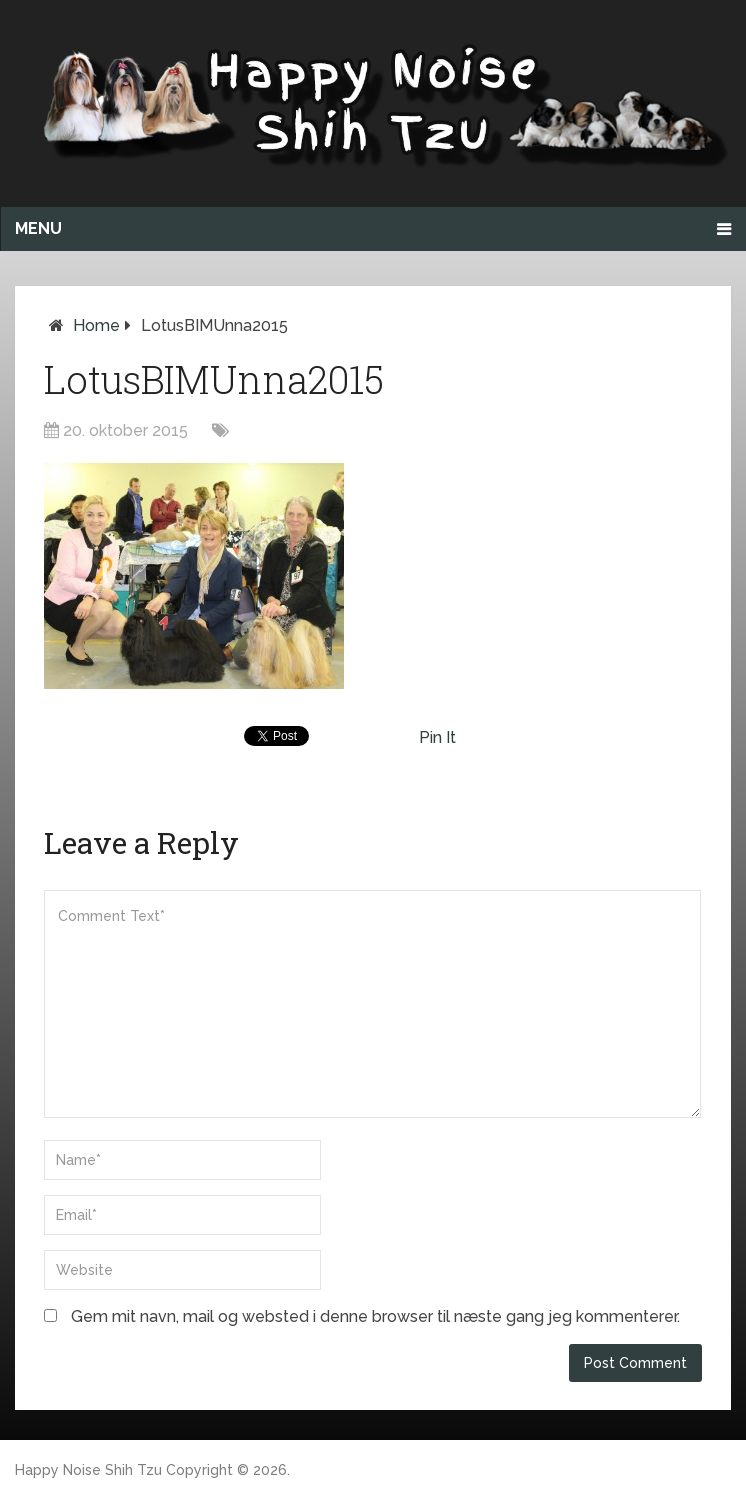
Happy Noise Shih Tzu (88, 1470)
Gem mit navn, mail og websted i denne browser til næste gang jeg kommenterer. (375, 1316)
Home (96, 325)
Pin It (437, 737)
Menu (38, 228)
